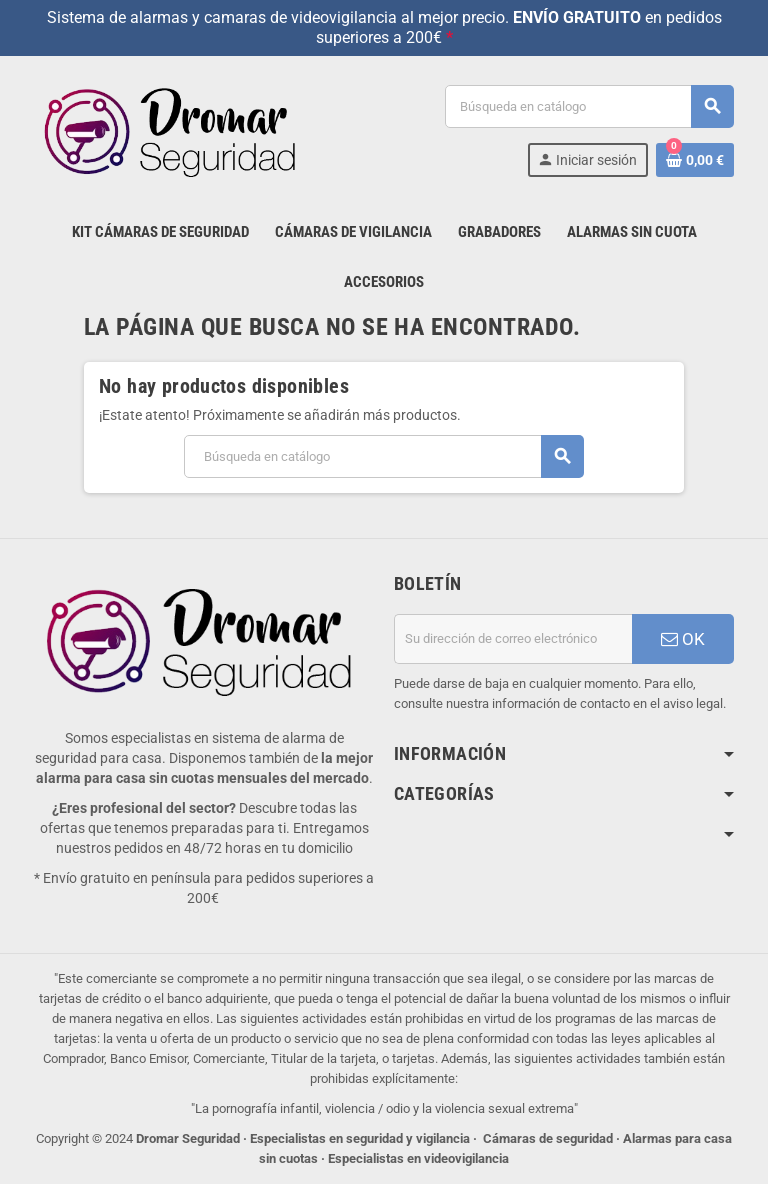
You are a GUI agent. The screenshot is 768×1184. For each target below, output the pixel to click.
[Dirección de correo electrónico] (513, 639)
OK (683, 639)
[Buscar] (589, 106)
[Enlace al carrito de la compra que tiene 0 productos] (695, 160)
